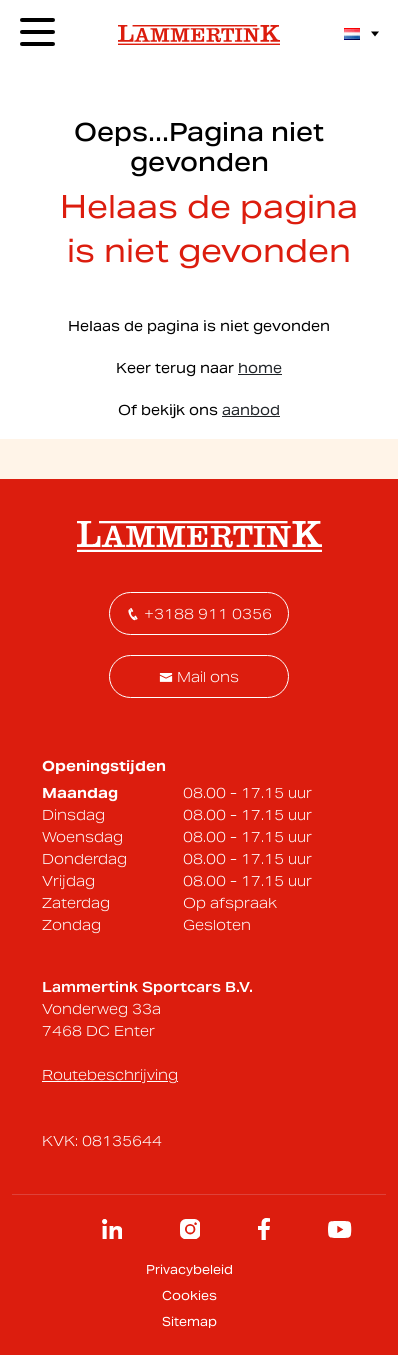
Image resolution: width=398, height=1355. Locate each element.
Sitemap (189, 1321)
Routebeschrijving (110, 1075)
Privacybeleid (189, 1269)
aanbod (251, 410)
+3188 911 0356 (199, 614)
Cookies (189, 1295)
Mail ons (199, 677)
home (260, 368)
